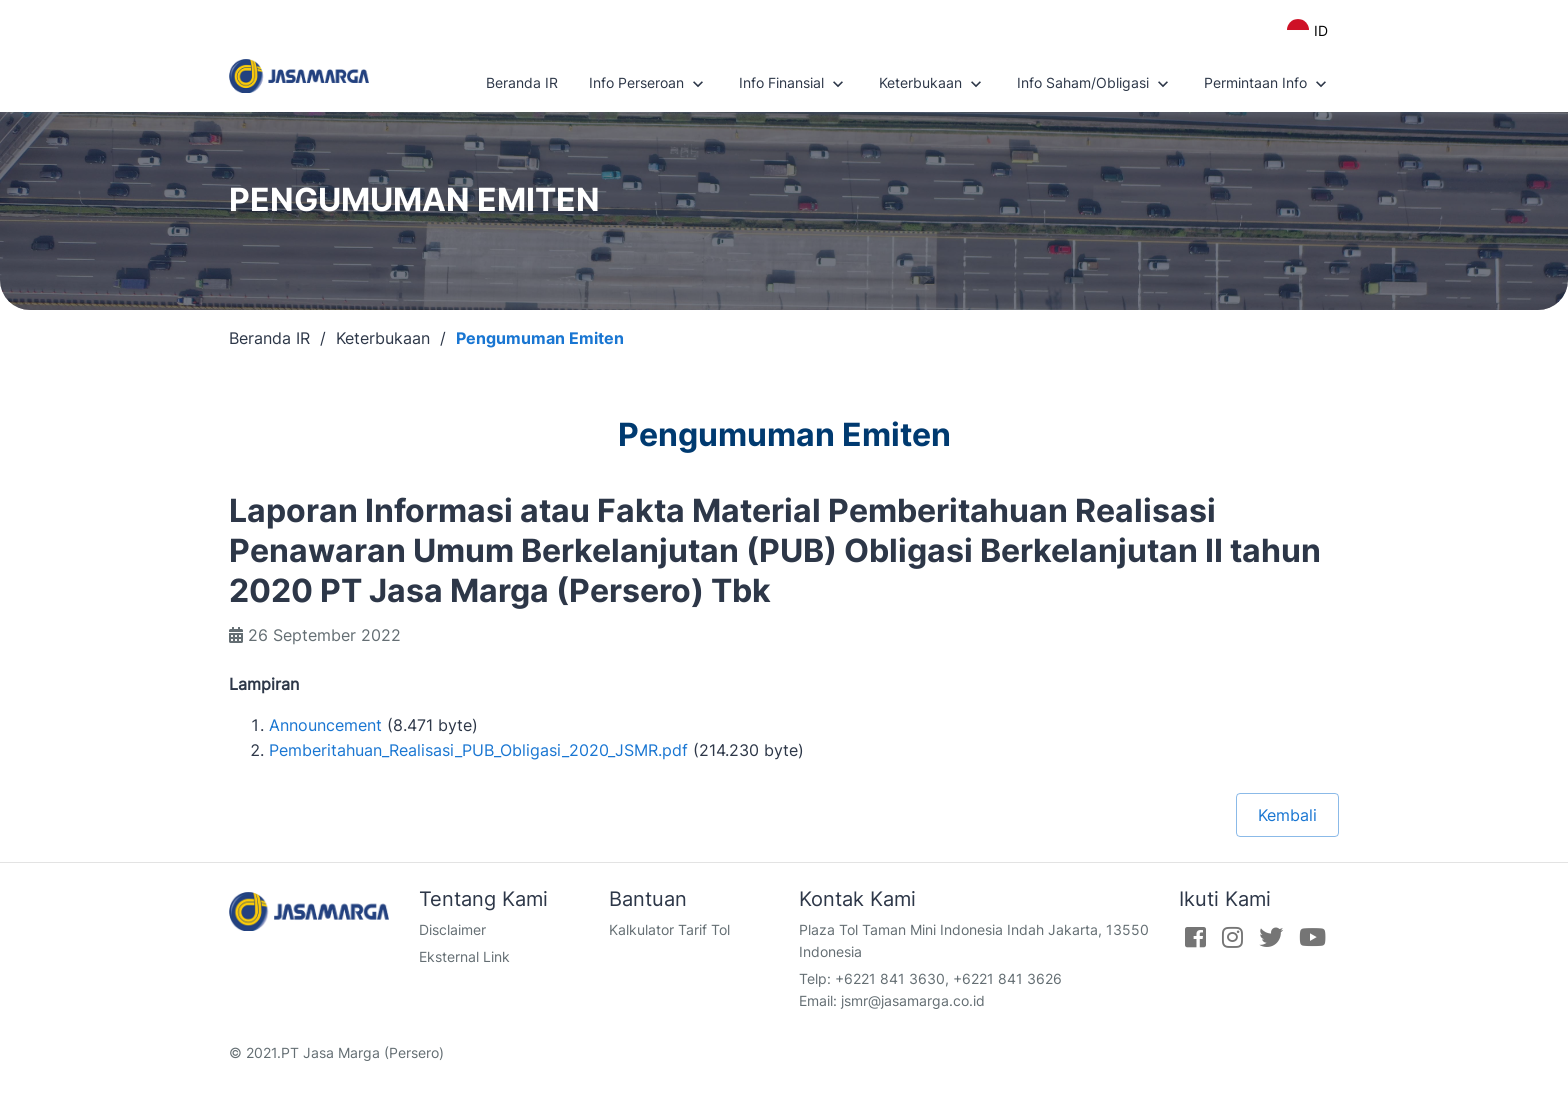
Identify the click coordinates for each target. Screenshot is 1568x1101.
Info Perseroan (648, 84)
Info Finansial (793, 84)
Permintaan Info (1267, 84)
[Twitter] (1271, 937)
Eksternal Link (464, 956)
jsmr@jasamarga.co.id (913, 1000)
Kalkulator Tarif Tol (669, 929)
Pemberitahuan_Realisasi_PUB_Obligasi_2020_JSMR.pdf (478, 750)
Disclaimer (452, 929)
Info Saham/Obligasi (1095, 84)
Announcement (325, 725)
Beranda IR (522, 82)
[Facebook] (1195, 937)
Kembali (1287, 815)
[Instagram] (1232, 937)
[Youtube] (1312, 937)
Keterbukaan (932, 84)
